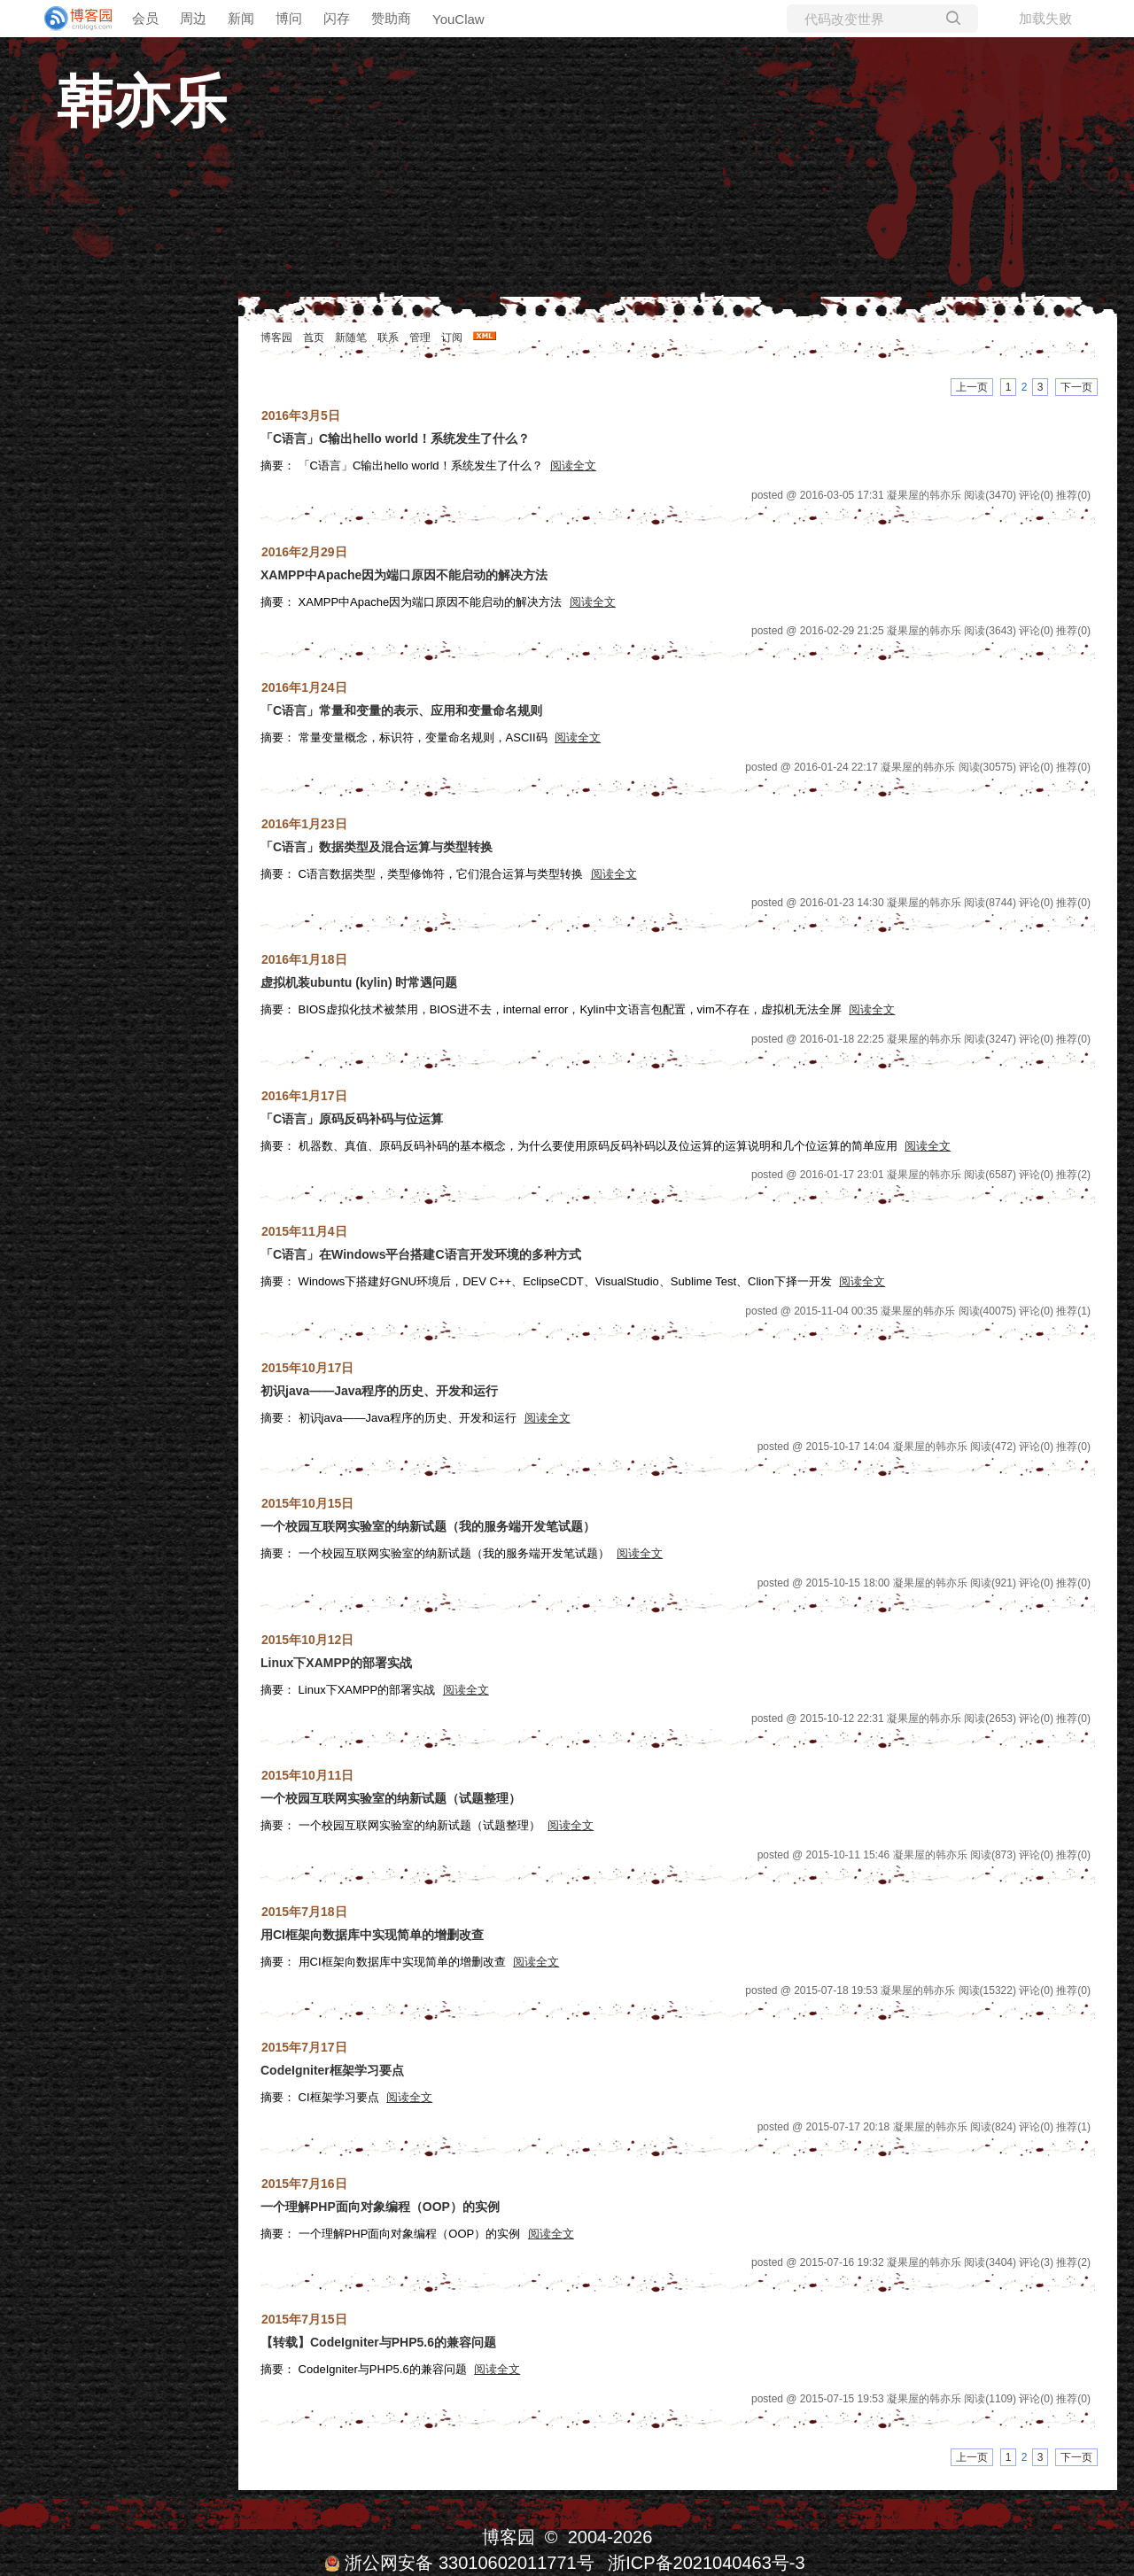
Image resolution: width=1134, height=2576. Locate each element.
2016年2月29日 (304, 552)
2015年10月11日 (307, 1775)
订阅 (451, 337)
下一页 (1076, 387)
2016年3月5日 (300, 415)
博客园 (276, 337)
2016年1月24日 (304, 687)
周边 (193, 18)
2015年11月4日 (304, 1231)
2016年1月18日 (304, 959)
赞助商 (391, 18)
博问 (289, 18)
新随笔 (351, 337)
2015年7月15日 (304, 2319)
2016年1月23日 (304, 824)
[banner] (70, 18)
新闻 (241, 18)
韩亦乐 (142, 102)
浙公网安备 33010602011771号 (459, 2562)
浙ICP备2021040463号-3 (706, 2562)
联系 (388, 337)
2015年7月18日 (304, 1912)
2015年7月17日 (304, 2047)
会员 (145, 18)
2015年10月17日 (307, 1368)
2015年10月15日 (307, 1503)
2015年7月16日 (304, 2183)
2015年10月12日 (307, 1640)
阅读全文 (573, 465)
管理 (420, 337)
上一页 (972, 387)
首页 (313, 337)
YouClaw (458, 19)
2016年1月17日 (304, 1096)
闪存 (336, 18)
